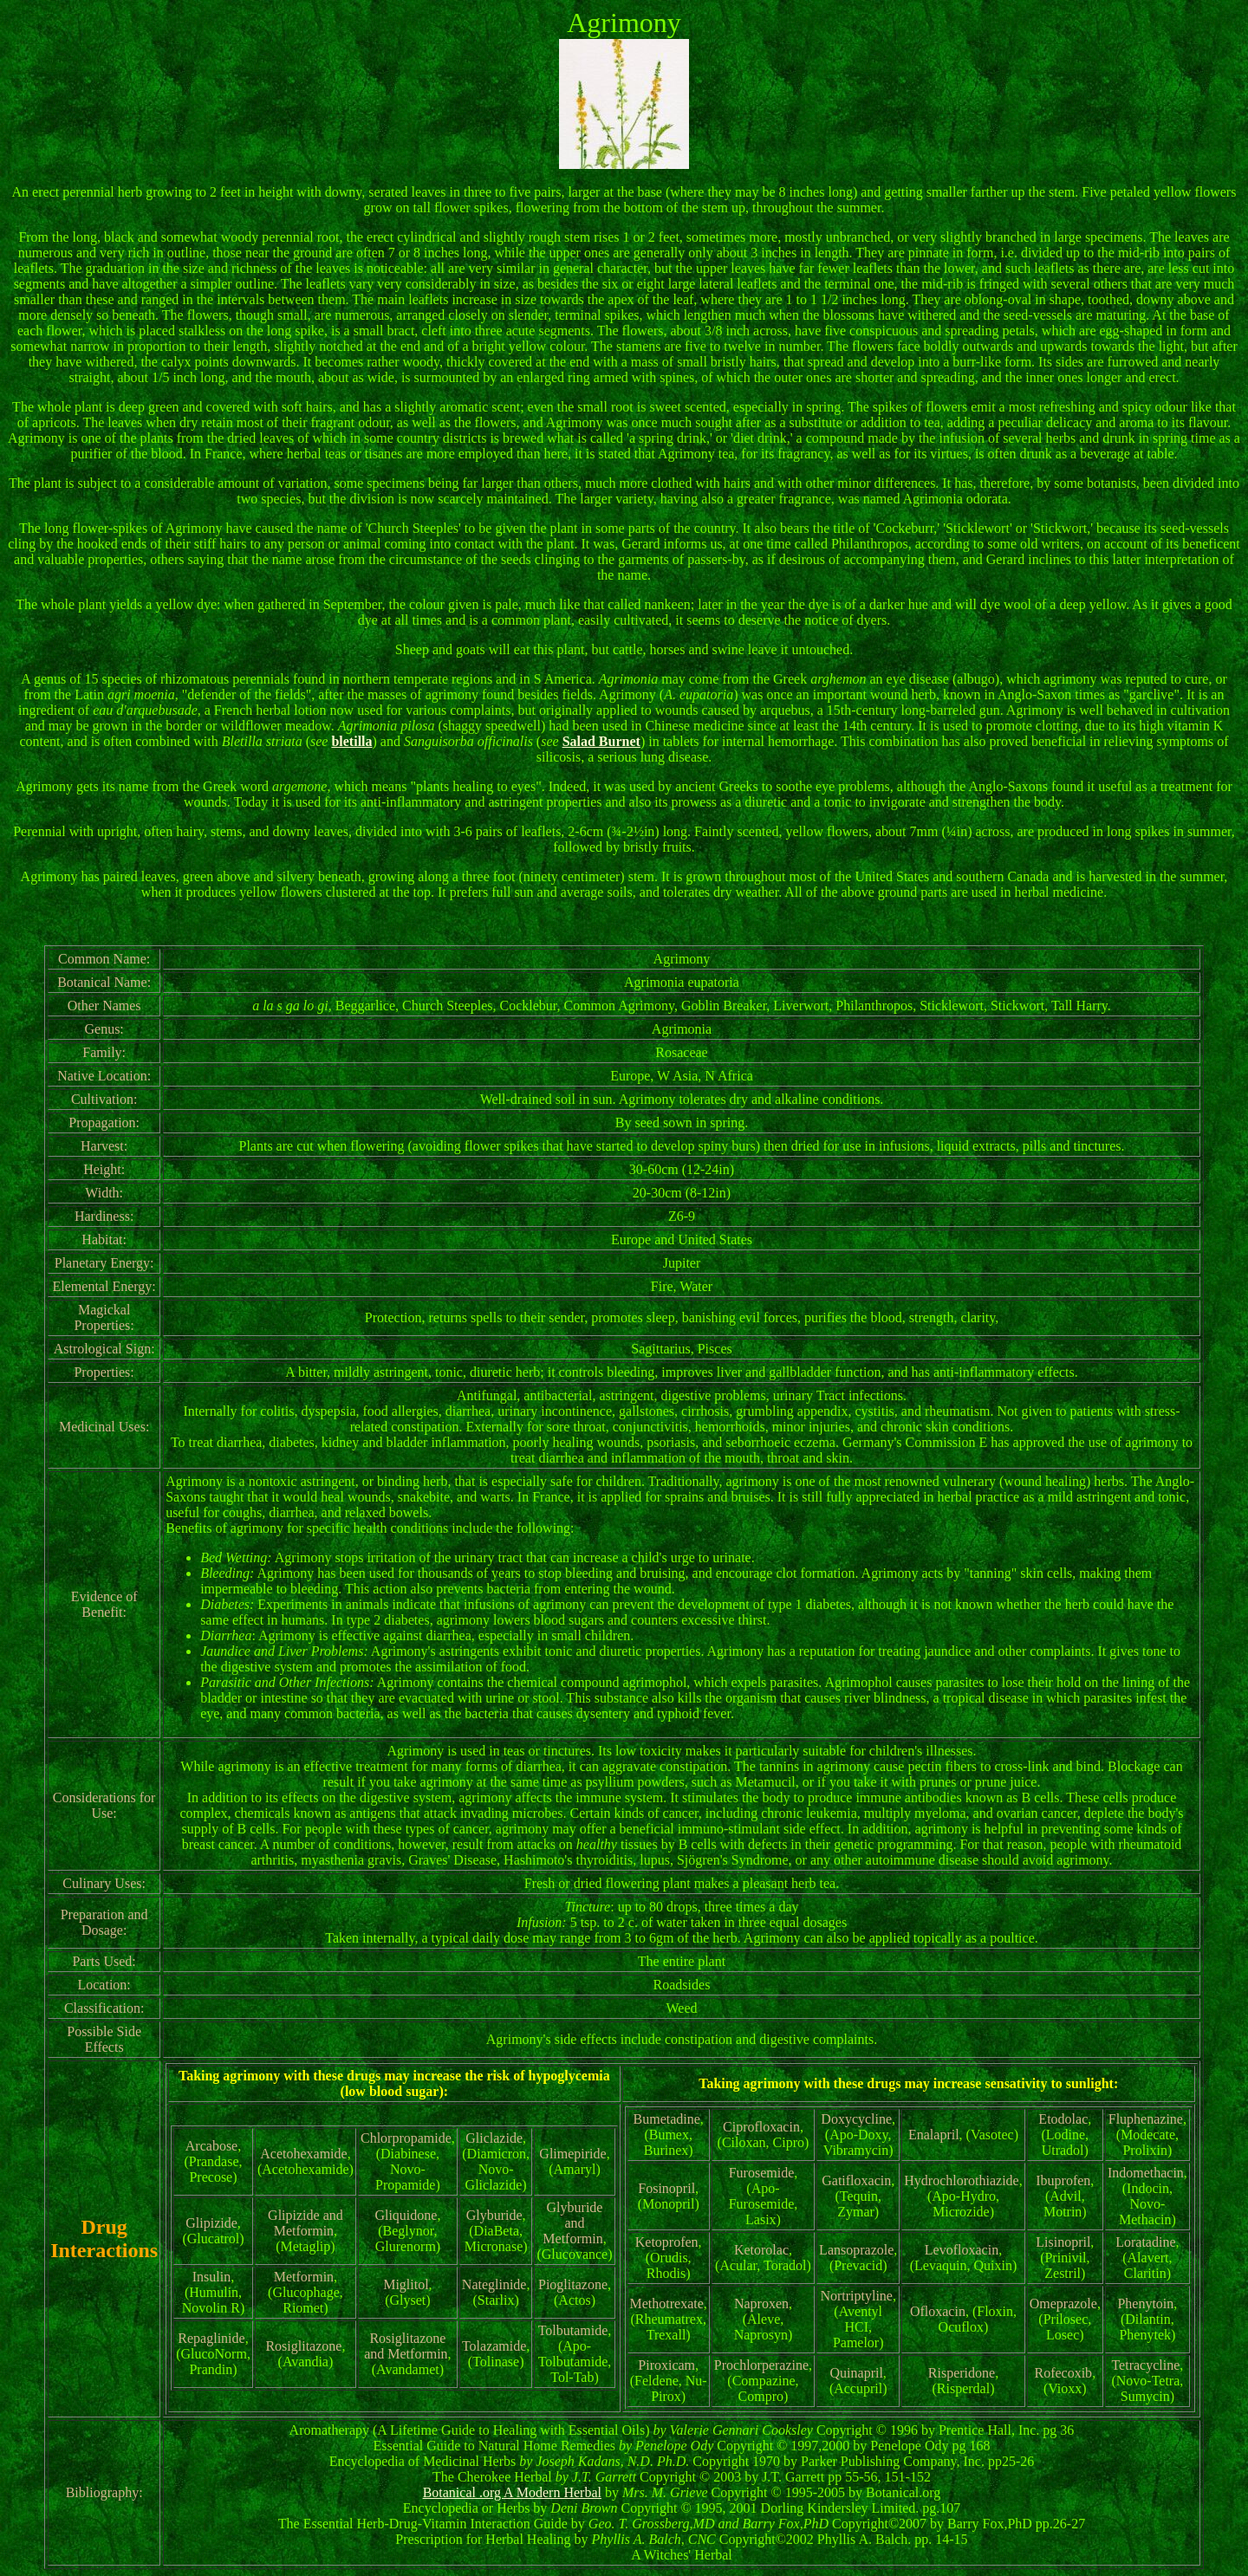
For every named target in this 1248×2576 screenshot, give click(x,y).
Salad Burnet (601, 741)
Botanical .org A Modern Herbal (512, 2492)
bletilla (351, 741)
